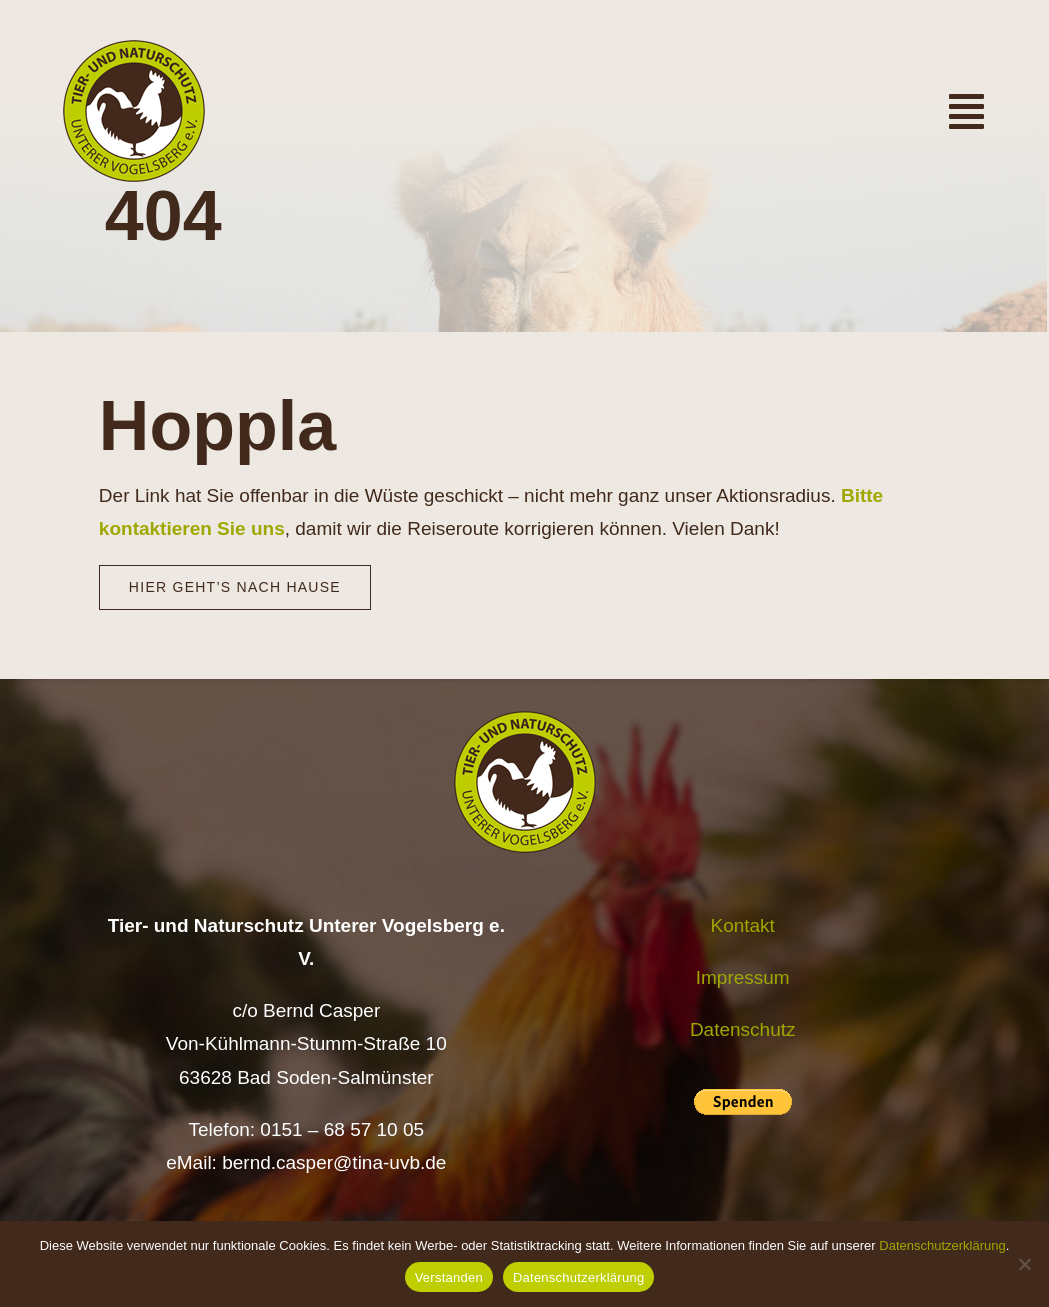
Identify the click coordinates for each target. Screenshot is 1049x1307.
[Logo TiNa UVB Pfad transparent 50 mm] (134, 49)
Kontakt (742, 925)
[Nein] (1024, 1264)
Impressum (743, 977)
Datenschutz (743, 1029)
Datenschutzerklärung (942, 1245)
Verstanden (449, 1277)
